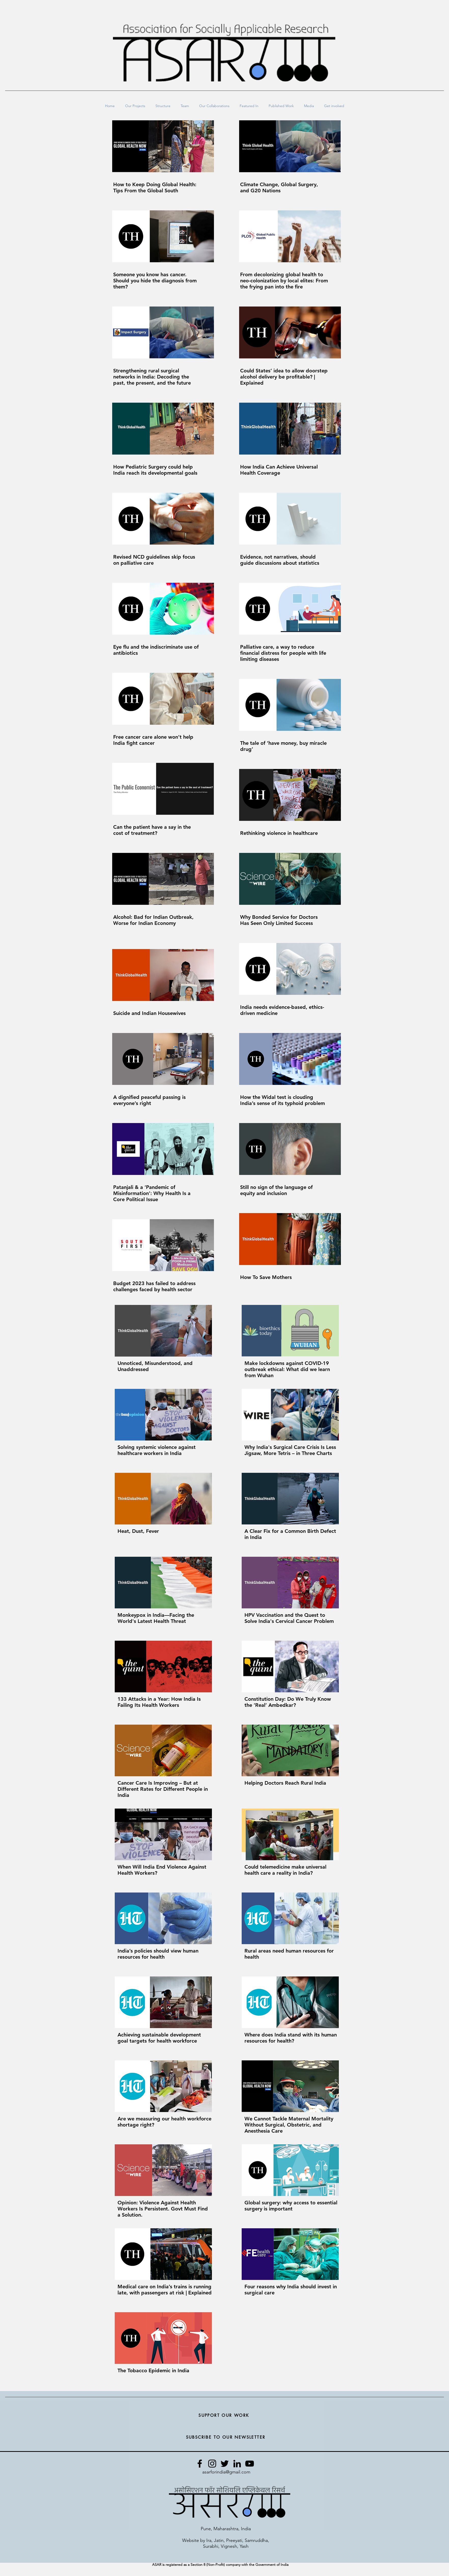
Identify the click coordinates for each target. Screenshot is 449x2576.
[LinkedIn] (237, 2463)
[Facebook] (199, 2463)
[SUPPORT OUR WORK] (224, 2415)
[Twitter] (224, 2463)
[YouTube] (249, 2463)
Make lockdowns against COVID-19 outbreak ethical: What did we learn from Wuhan (287, 1369)
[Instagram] (212, 2463)
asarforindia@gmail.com (226, 2472)
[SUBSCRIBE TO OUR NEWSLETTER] (225, 2437)
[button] (135, 106)
